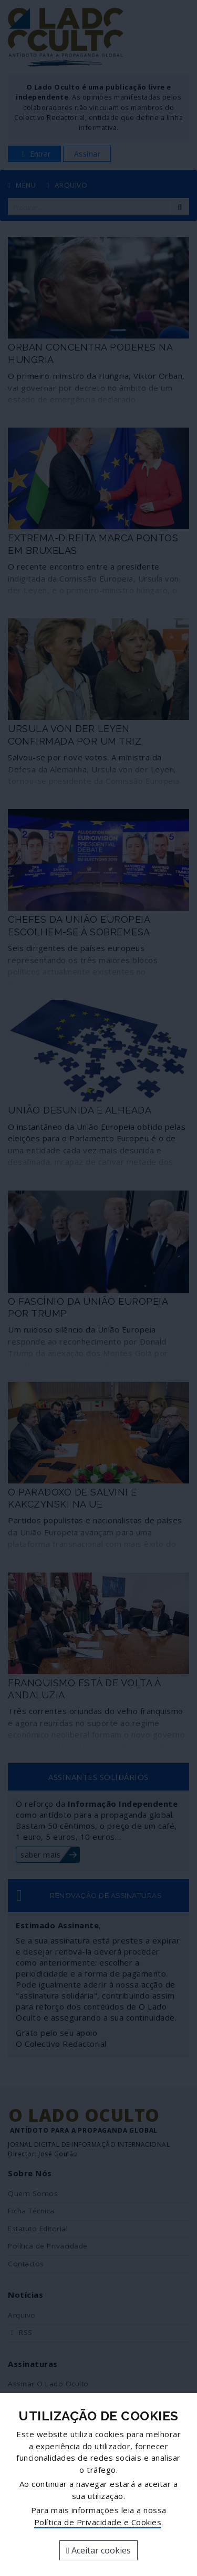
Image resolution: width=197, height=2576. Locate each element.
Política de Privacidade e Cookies (98, 2522)
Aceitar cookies (98, 2550)
